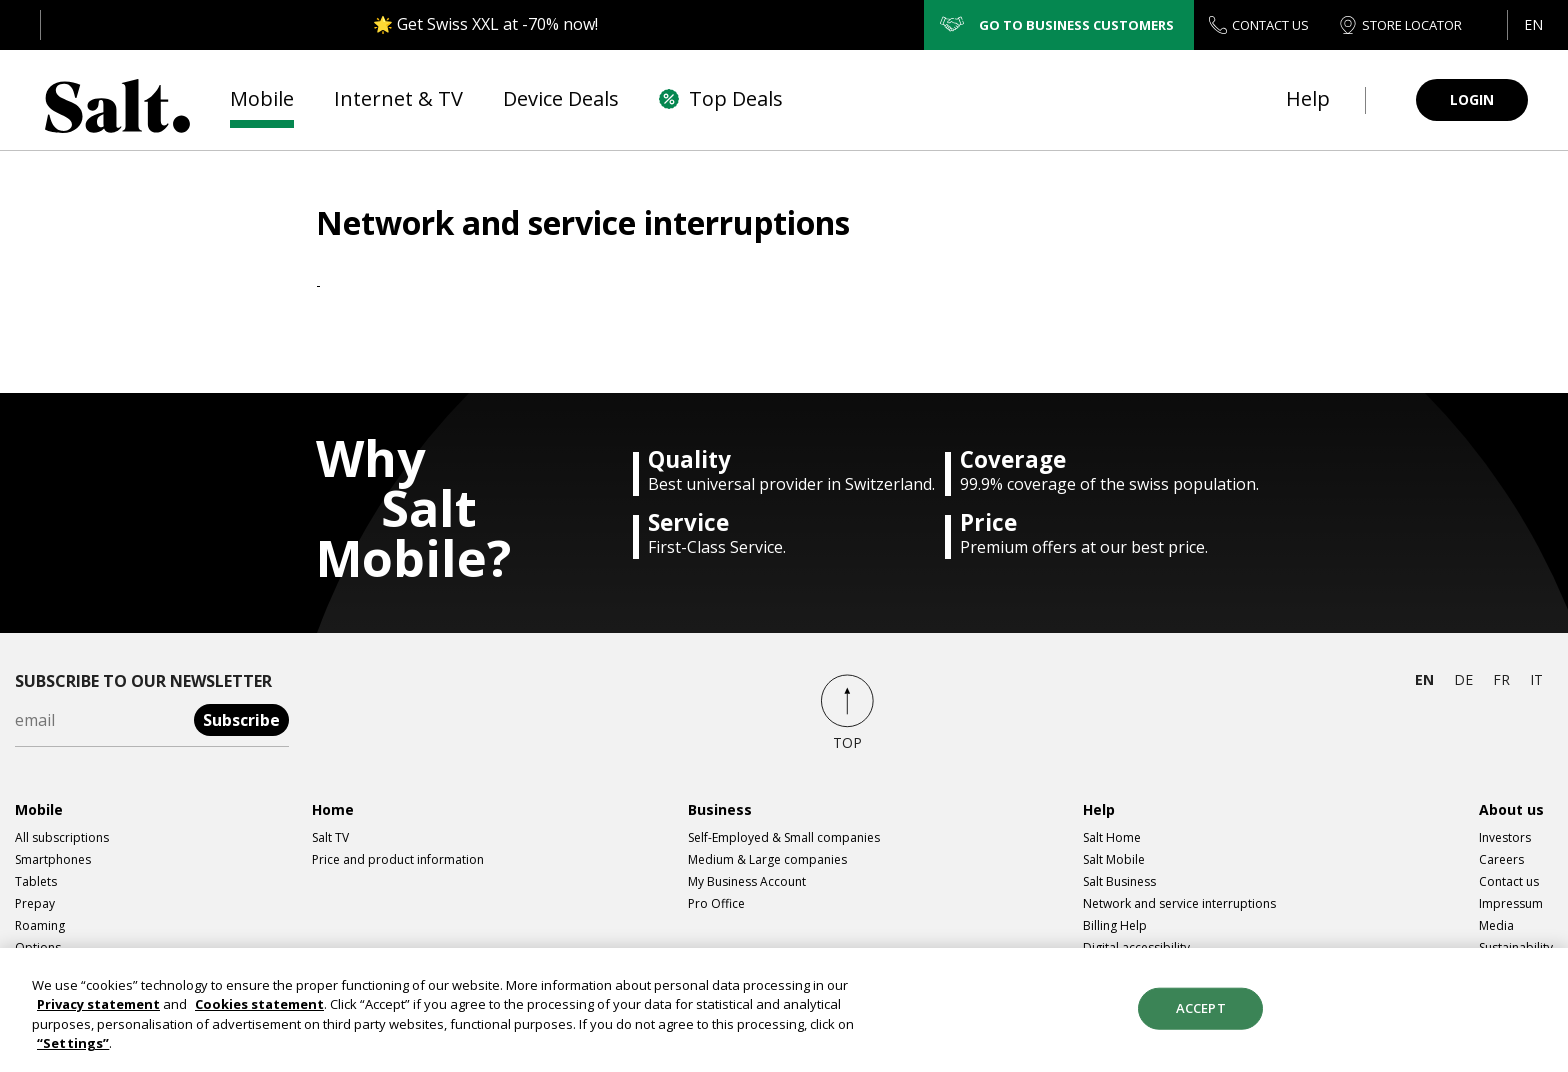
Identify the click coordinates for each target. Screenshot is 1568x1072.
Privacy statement (98, 1014)
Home (333, 810)
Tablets (36, 881)
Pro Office (716, 903)
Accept (1201, 1017)
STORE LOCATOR (1400, 25)
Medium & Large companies (767, 859)
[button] (1532, 25)
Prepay (35, 903)
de (1463, 680)
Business (720, 810)
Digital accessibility (1136, 947)
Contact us (1509, 881)
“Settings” (73, 1053)
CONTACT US (1259, 25)
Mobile (39, 810)
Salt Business (1119, 881)
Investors (1505, 837)
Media (1496, 925)
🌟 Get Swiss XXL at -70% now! (485, 24)
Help (1099, 810)
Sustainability (1516, 947)
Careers (1501, 859)
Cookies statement (259, 1014)
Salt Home (1112, 837)
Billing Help (1115, 925)
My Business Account (747, 881)
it (1536, 680)
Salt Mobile (1114, 859)
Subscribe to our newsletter (143, 681)
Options (38, 947)
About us (1511, 810)
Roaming (40, 925)
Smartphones (53, 859)
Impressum (1511, 903)
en (1424, 680)
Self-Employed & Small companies (784, 837)
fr (1501, 680)
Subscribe (241, 720)
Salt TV (330, 837)
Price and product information (398, 859)
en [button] (1533, 24)
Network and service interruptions (1179, 903)
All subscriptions (62, 837)
